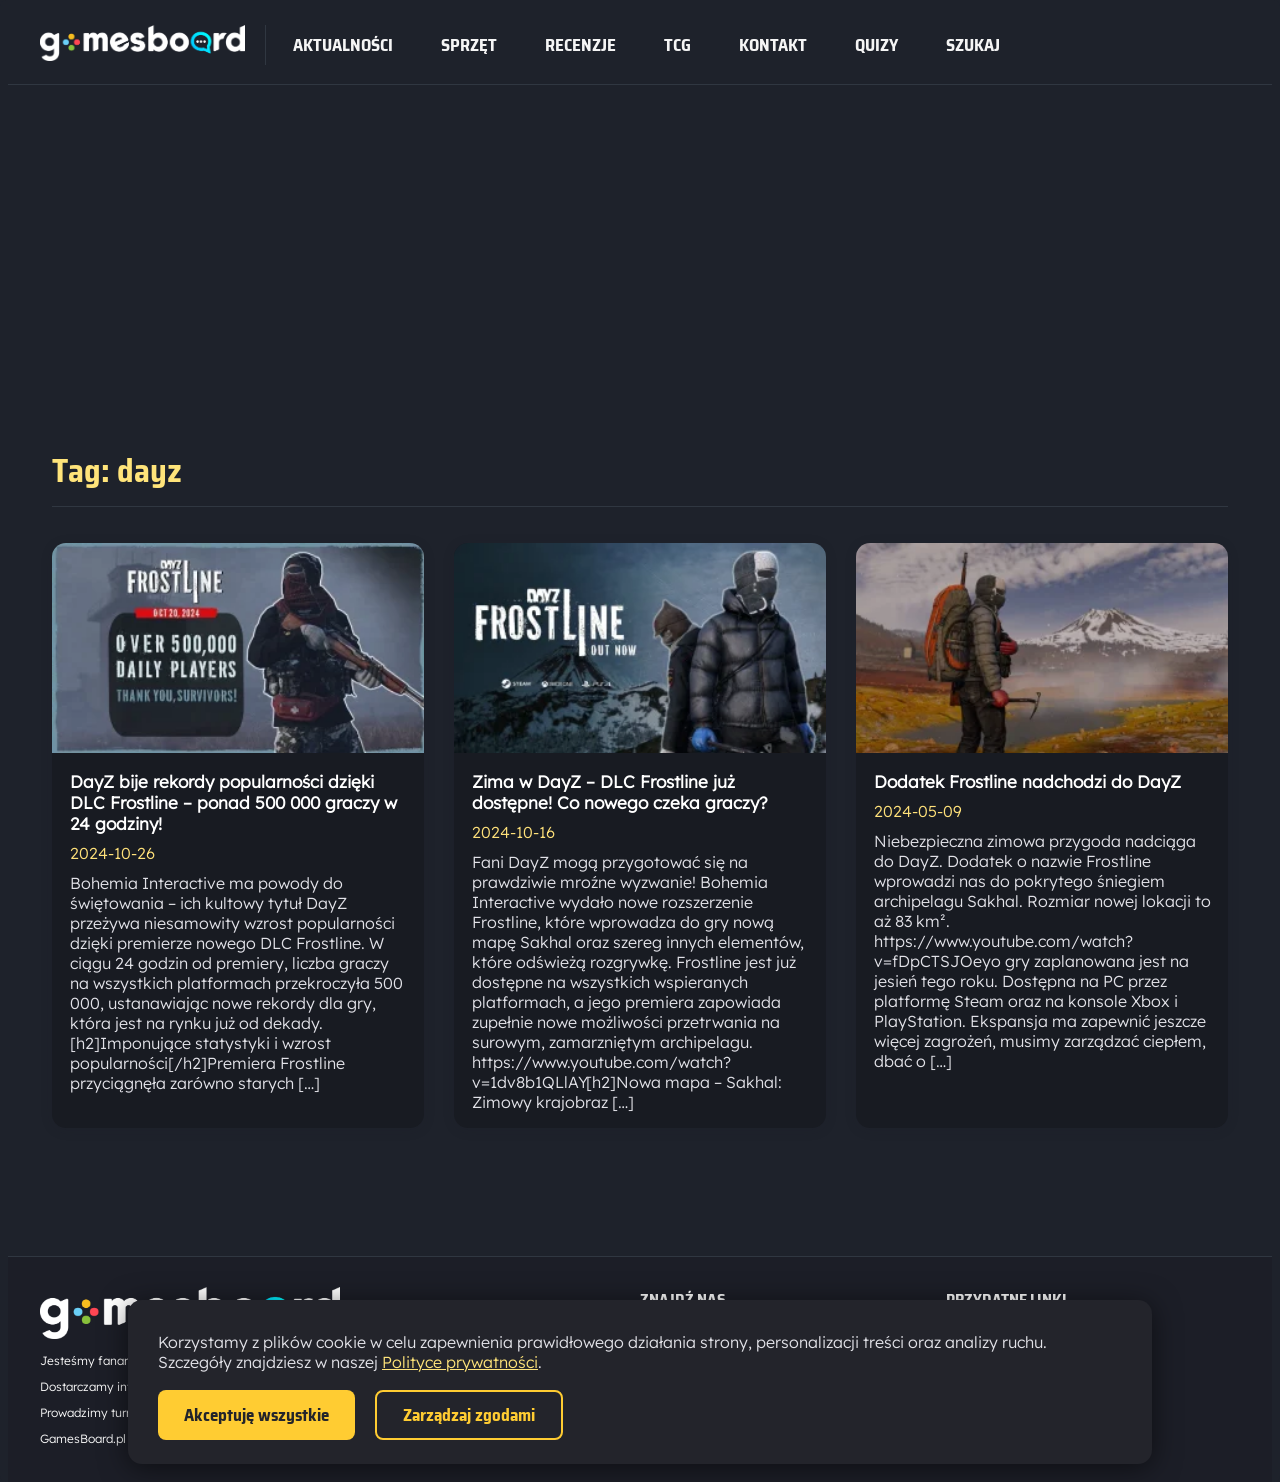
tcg (677, 45)
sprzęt (469, 45)
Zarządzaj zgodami (469, 1415)
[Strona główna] (142, 55)
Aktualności (343, 45)
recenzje (580, 45)
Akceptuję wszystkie (256, 1415)
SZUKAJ (973, 45)
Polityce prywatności (460, 1362)
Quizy (876, 45)
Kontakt (773, 45)
